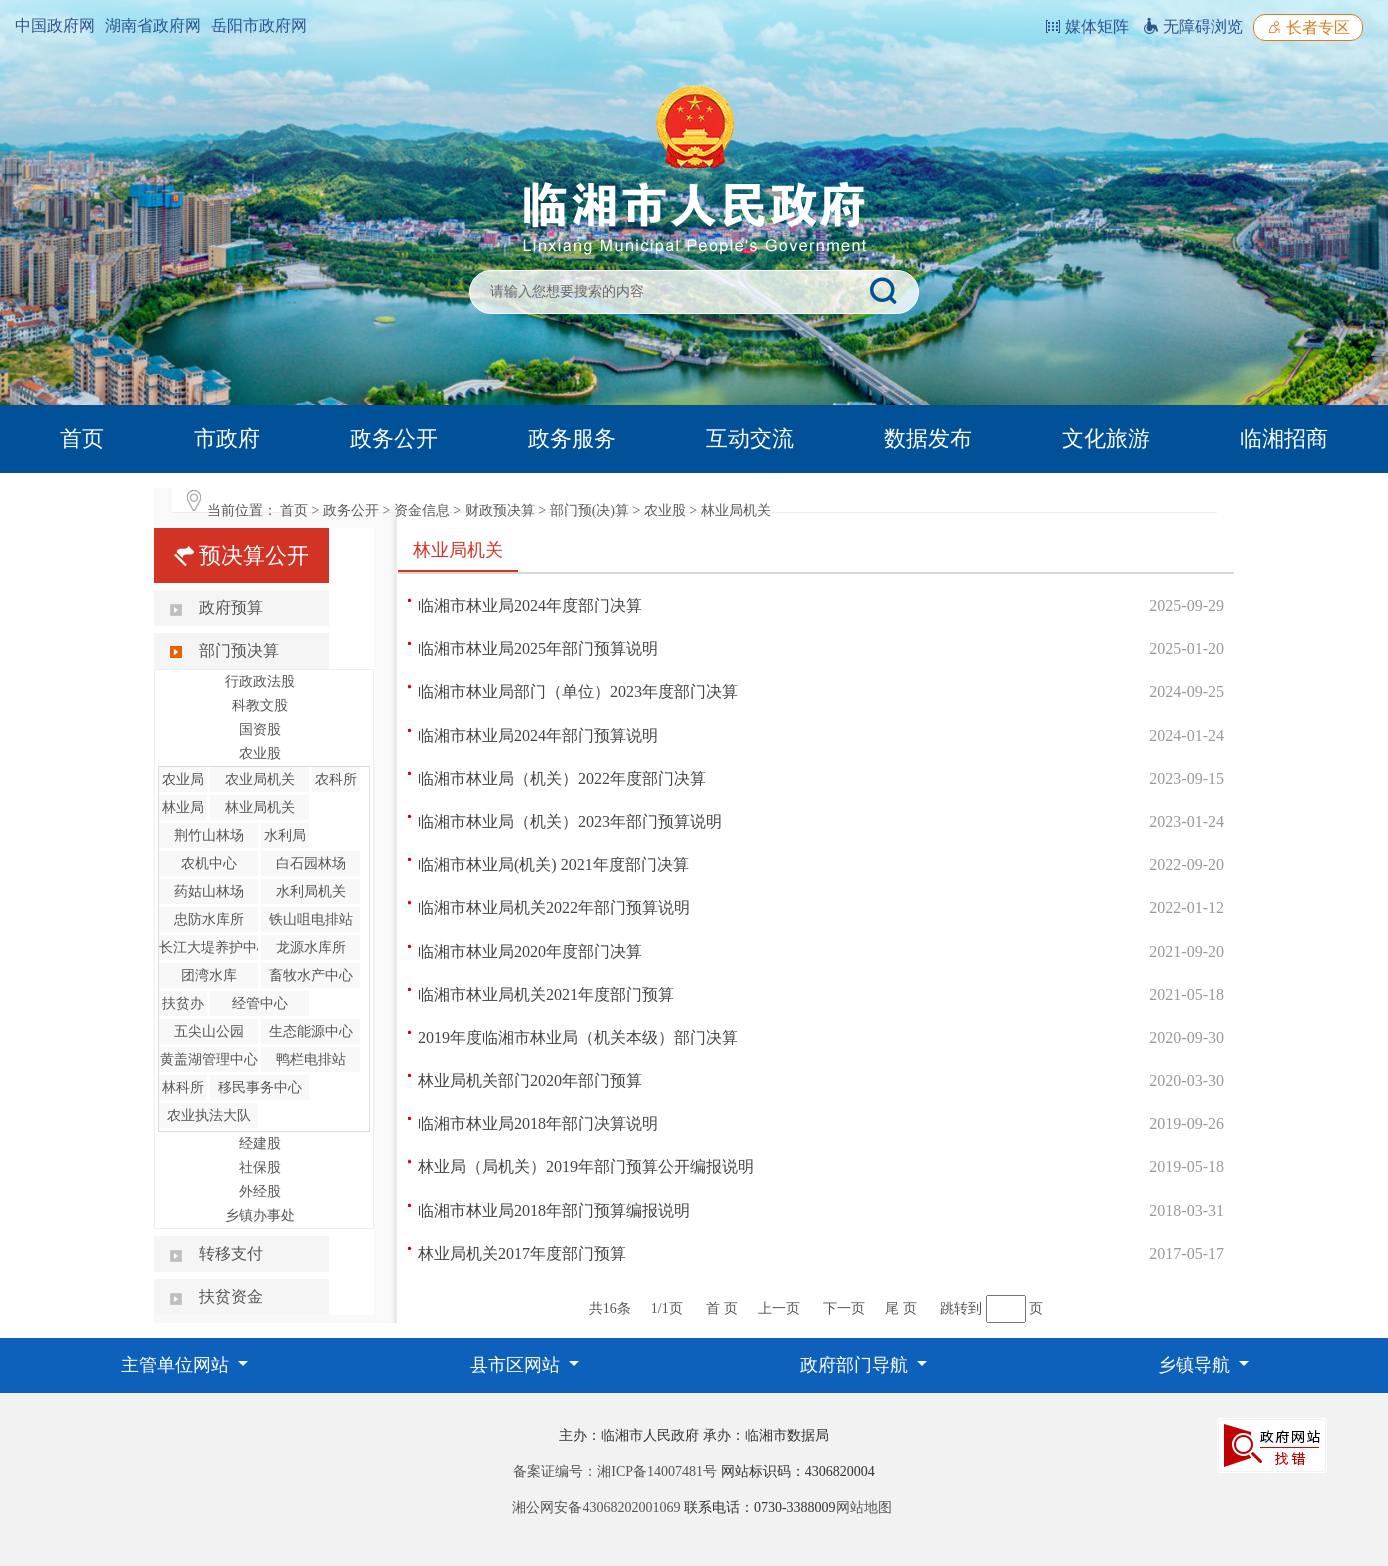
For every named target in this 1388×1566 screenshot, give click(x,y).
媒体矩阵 (1087, 26)
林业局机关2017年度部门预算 (522, 1253)
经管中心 (260, 1003)
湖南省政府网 (153, 25)
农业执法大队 (209, 1115)
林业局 (183, 807)
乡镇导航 (1196, 1365)
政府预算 (231, 607)
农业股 (665, 510)
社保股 (260, 1167)
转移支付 (231, 1253)
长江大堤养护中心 (215, 947)
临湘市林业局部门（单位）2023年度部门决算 (578, 691)
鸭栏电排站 (311, 1059)
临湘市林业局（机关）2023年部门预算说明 (570, 821)
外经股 (260, 1191)
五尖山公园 (209, 1031)
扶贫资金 (231, 1296)
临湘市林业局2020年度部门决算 (530, 951)
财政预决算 (500, 510)
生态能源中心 (311, 1031)
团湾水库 (209, 975)
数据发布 (928, 438)
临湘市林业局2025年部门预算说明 (538, 648)
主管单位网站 (177, 1365)
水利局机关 (311, 891)
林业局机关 (736, 510)
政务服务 (572, 438)
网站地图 (864, 1507)
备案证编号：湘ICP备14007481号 (615, 1471)
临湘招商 (1284, 438)
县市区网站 (517, 1365)
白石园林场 (311, 863)
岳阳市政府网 (259, 25)
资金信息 (422, 510)
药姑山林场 (209, 891)
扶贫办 (183, 1003)
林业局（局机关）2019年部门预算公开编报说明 (586, 1166)
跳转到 (961, 1308)
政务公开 (394, 438)
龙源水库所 (311, 947)
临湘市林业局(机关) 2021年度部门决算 (553, 864)
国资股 (260, 729)
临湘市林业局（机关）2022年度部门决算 (562, 778)
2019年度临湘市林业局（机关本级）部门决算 (578, 1037)
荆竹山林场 (209, 835)
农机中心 (209, 863)
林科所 (183, 1087)
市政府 (227, 438)
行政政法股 (260, 681)
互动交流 (750, 438)
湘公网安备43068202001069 (596, 1507)
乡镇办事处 (260, 1215)
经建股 (260, 1143)
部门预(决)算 (589, 510)
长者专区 (1308, 27)
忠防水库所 (209, 919)
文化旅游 (1106, 438)
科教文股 (260, 705)
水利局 (285, 835)
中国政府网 (55, 25)
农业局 (183, 779)
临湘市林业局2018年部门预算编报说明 (554, 1210)
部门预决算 (239, 650)
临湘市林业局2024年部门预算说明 (538, 735)
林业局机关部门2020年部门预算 (530, 1080)
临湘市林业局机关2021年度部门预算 (546, 994)
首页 (82, 438)
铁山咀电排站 (311, 919)
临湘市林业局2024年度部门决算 (530, 605)
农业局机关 (260, 779)
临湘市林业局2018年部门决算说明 (538, 1123)
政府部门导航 (856, 1365)
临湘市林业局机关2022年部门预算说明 (554, 907)
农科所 (336, 779)
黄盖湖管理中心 (209, 1059)
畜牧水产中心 (311, 975)
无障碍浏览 (1193, 26)
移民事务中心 (260, 1087)
